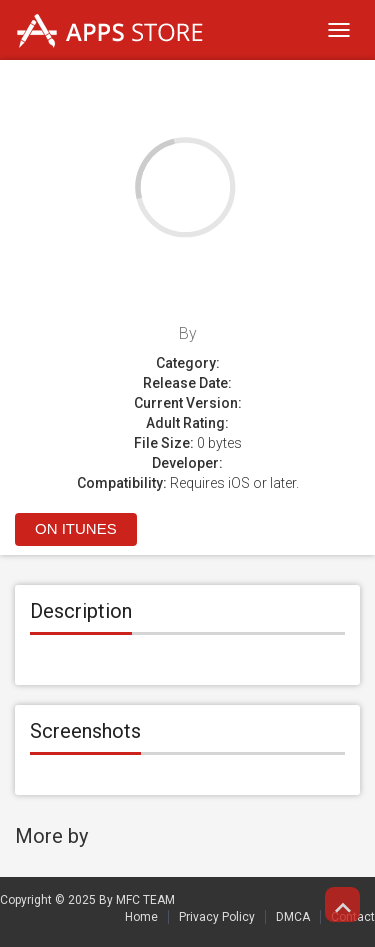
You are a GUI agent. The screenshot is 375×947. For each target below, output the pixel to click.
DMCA (293, 917)
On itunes (76, 528)
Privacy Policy (217, 917)
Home (141, 917)
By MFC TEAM (137, 900)
